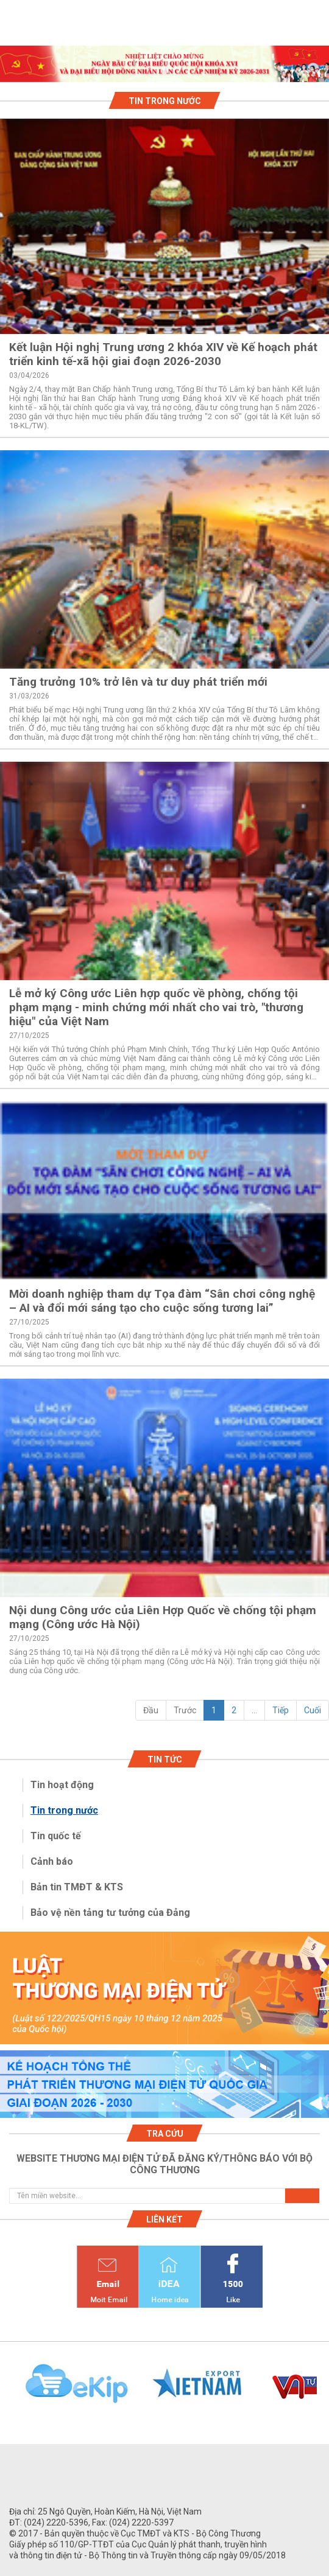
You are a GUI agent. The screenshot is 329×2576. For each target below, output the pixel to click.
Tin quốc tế (55, 1836)
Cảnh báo (51, 1861)
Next (323, 2390)
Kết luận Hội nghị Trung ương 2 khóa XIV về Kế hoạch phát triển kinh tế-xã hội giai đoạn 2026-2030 (163, 354)
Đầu (150, 1710)
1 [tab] (164, 71)
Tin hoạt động (62, 1785)
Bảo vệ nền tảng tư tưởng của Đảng (110, 1912)
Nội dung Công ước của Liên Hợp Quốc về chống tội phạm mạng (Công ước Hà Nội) (162, 1617)
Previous (6, 2390)
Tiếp (280, 1710)
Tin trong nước (64, 1810)
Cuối (312, 1710)
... (254, 1710)
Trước (185, 1710)
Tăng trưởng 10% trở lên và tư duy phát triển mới (138, 682)
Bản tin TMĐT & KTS (76, 1887)
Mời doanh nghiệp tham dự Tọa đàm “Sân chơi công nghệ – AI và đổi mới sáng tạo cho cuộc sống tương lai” (162, 1301)
